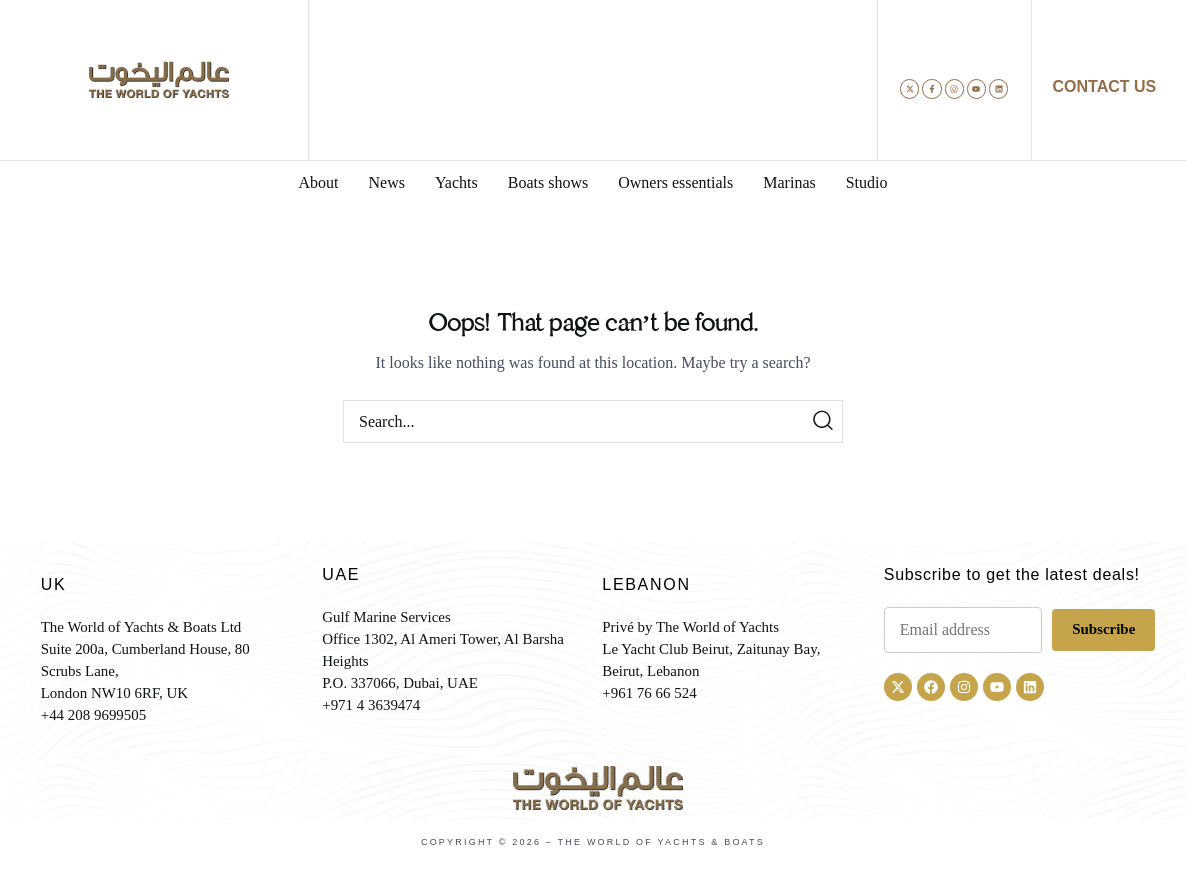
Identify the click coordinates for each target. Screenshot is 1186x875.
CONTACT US (1105, 86)
